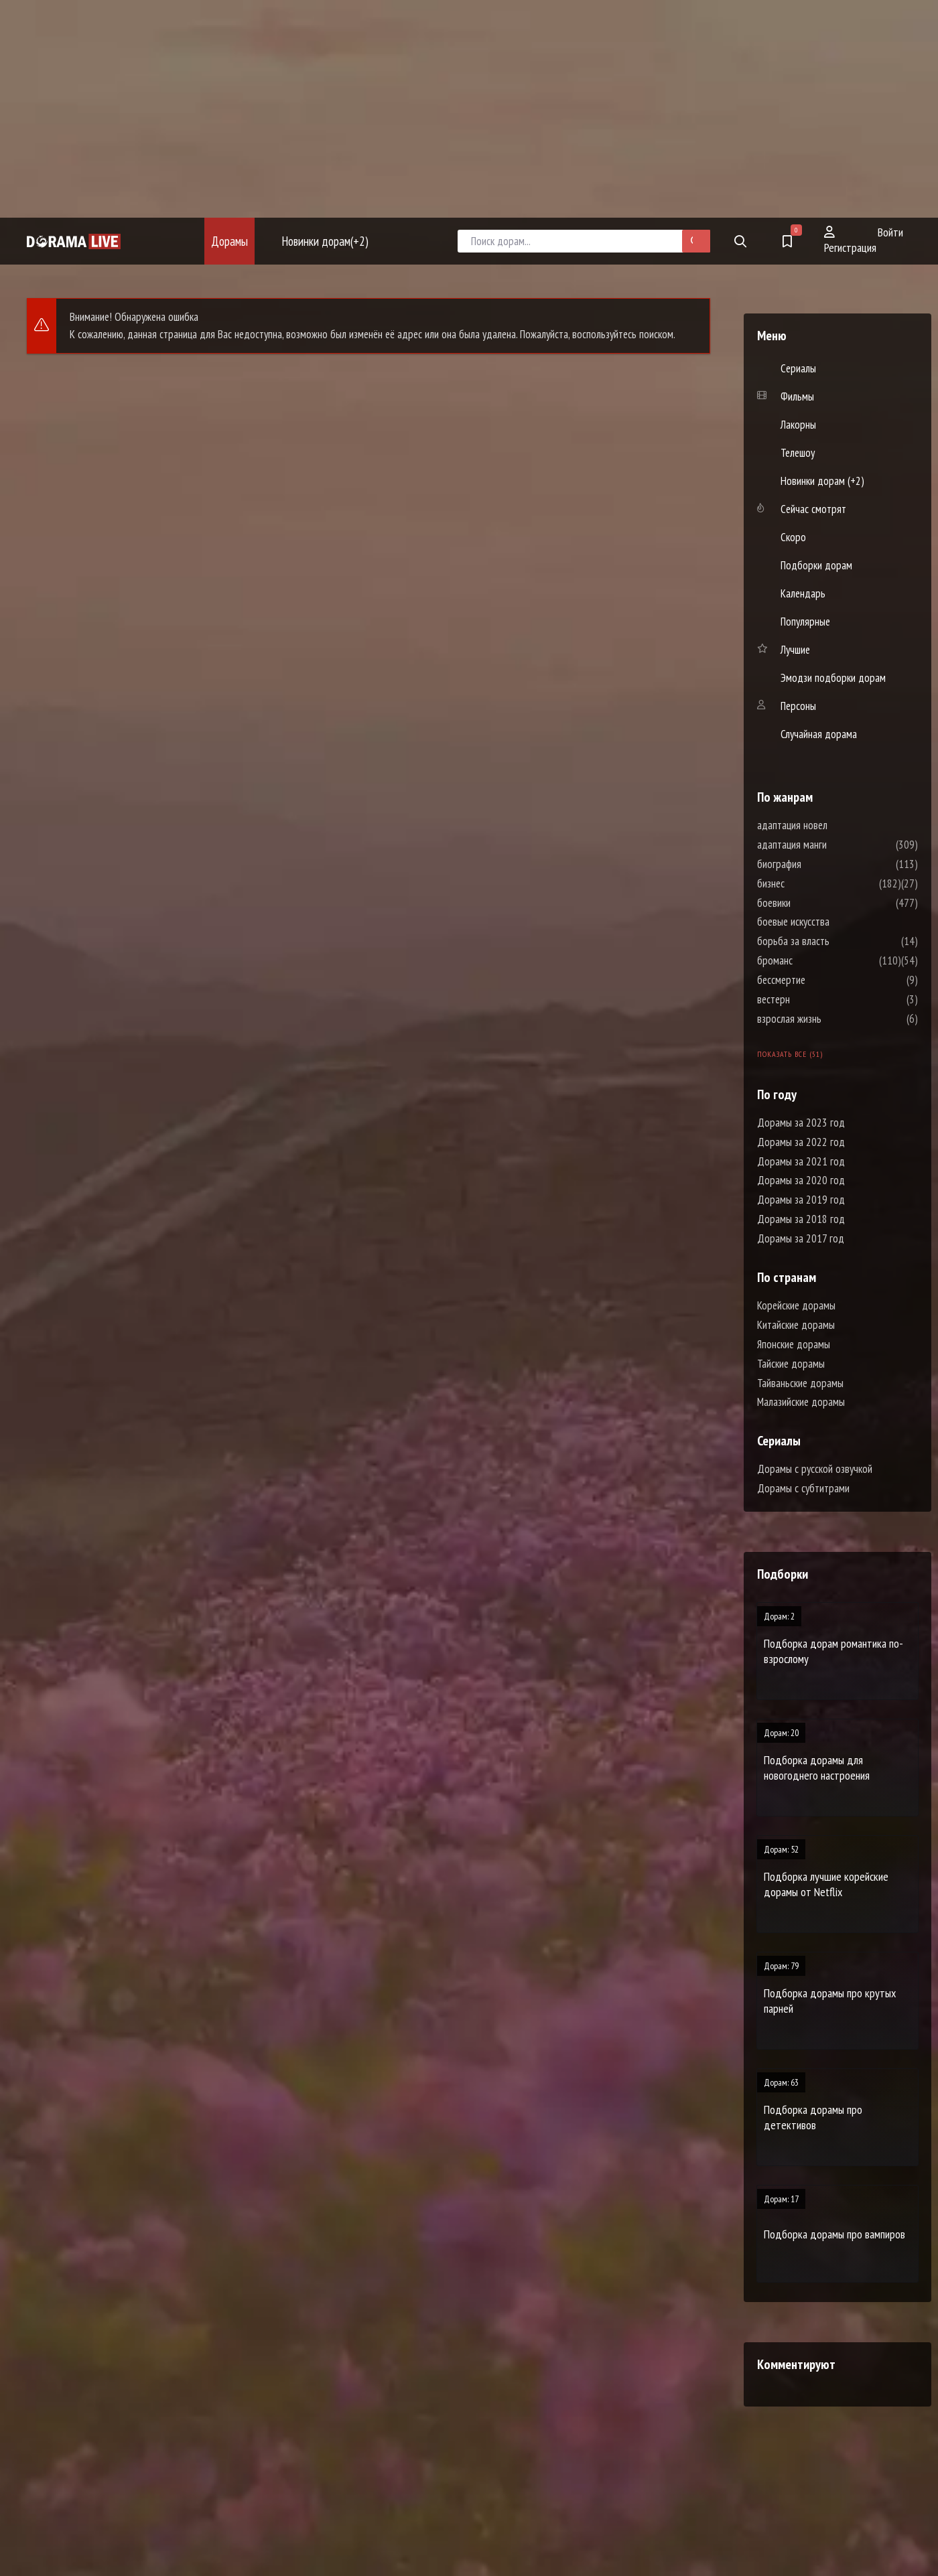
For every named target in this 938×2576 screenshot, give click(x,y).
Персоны (798, 706)
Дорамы (229, 241)
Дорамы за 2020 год (801, 1180)
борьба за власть (833, 941)
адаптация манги (832, 844)
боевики (814, 903)
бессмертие (821, 980)
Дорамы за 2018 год (801, 1219)
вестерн (813, 999)
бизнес (811, 883)
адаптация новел (832, 825)
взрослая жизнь (829, 1018)
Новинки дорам (324, 241)
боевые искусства (833, 921)
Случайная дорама (819, 734)
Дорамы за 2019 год (801, 1199)
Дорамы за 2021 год (801, 1161)
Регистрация (850, 240)
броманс (815, 960)
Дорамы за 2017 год (800, 1238)
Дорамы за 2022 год (801, 1142)
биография (819, 864)
